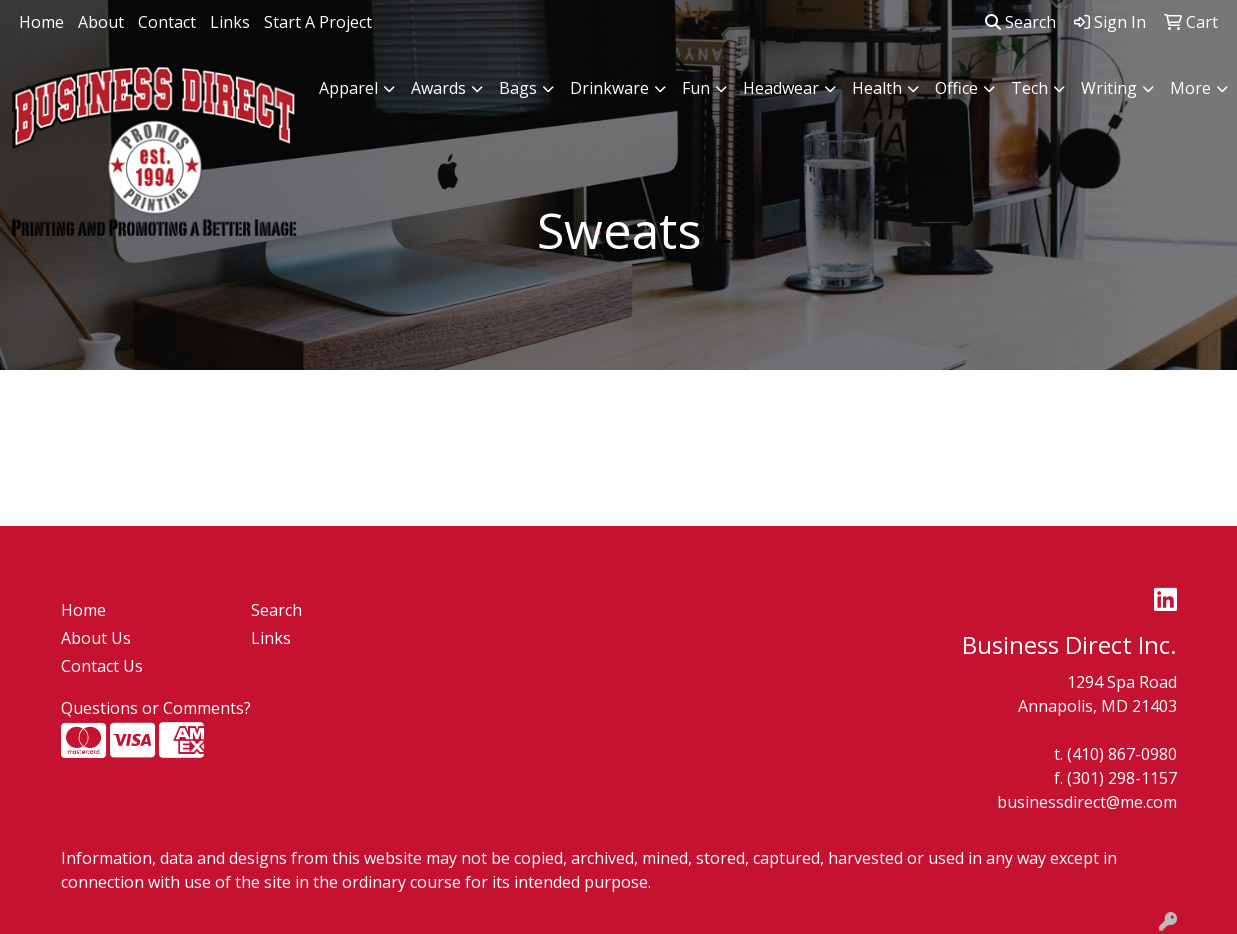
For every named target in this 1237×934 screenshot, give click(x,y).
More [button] (1190, 88)
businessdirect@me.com (1087, 802)
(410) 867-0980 (1122, 754)
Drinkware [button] (609, 88)
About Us (96, 638)
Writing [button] (1109, 88)
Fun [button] (696, 88)
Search (1020, 22)
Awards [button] (438, 88)
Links (230, 22)
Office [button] (956, 88)
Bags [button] (518, 88)
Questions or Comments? (156, 708)
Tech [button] (1029, 88)
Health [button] (877, 88)
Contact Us (102, 666)
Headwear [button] (781, 88)
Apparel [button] (348, 88)
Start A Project (318, 22)
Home (41, 22)
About (101, 22)
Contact (167, 22)
